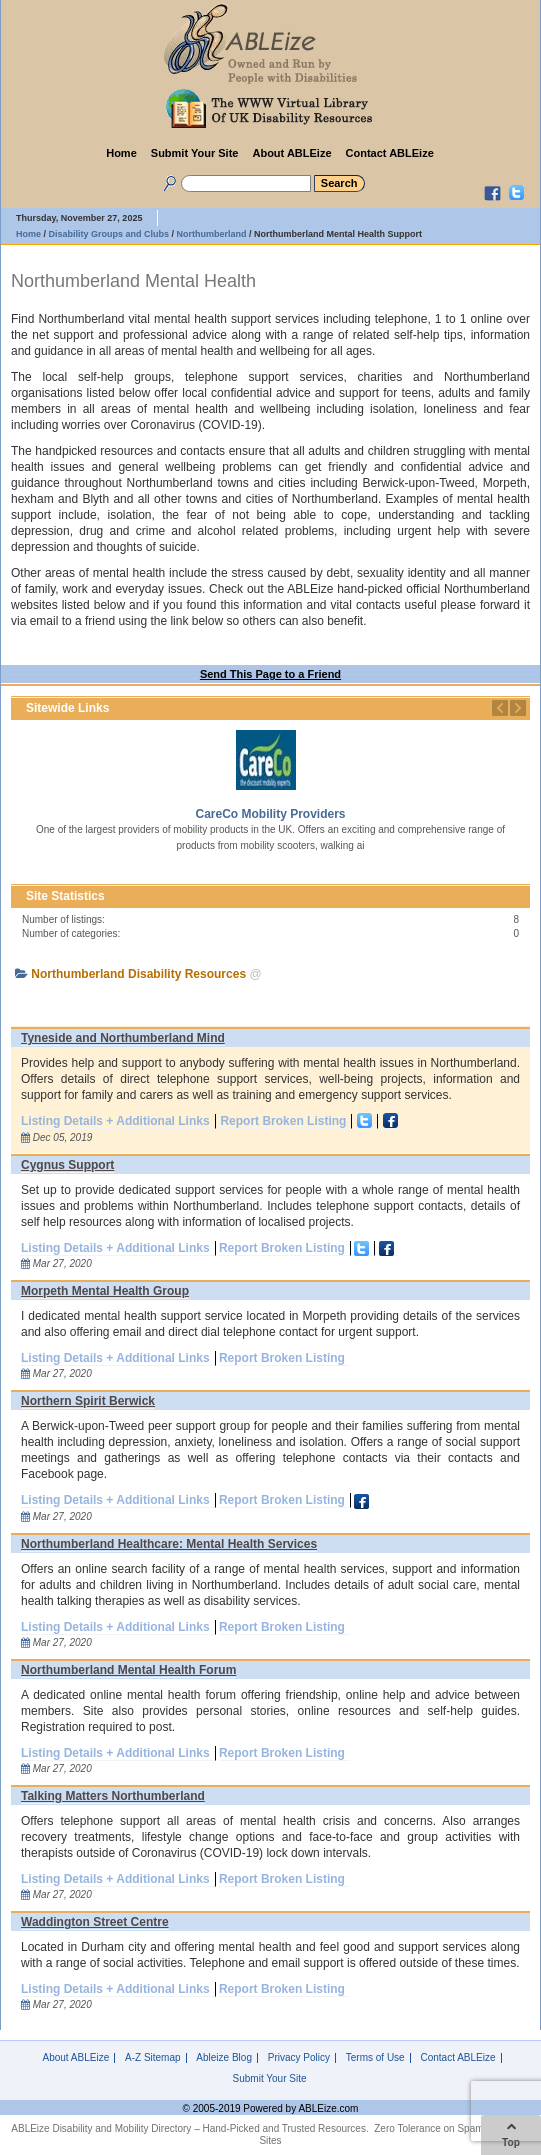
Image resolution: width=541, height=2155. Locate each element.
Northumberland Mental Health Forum (128, 1670)
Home (121, 153)
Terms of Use (375, 2058)
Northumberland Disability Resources (138, 974)
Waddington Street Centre (95, 1922)
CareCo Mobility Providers (270, 814)
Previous (500, 708)
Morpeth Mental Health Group (105, 1291)
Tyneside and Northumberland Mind (123, 1038)
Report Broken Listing (283, 1121)
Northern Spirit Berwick (88, 1401)
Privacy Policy (299, 2058)
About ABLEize (291, 153)
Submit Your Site (195, 153)
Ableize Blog (224, 2058)
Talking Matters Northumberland (113, 1796)
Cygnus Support (67, 1165)
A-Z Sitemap (153, 2058)
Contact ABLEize (390, 153)
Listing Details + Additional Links (115, 1121)
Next (518, 708)
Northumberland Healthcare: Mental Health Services (169, 1544)
